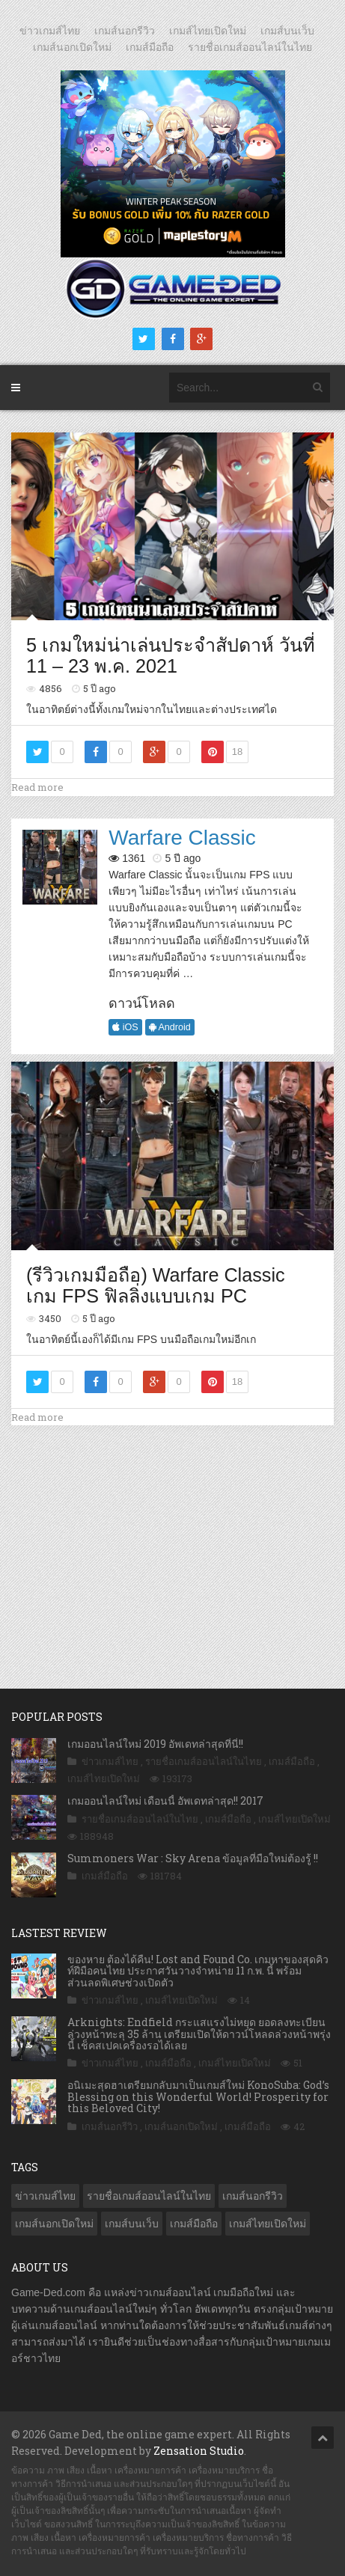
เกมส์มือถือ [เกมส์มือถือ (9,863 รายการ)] (194, 2224)
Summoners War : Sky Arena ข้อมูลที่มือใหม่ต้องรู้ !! (192, 1858)
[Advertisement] (173, 1541)
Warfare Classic (182, 837)
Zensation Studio (198, 2451)
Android (170, 1027)
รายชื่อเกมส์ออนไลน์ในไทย (250, 47)
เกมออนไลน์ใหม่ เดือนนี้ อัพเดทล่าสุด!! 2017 (165, 1800)
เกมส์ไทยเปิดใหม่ (207, 31)
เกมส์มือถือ (150, 47)
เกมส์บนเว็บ (287, 31)
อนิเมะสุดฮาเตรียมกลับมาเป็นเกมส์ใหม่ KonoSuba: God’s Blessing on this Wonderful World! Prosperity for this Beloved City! (198, 2096)
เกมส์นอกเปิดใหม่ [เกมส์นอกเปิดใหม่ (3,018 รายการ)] (54, 2224)
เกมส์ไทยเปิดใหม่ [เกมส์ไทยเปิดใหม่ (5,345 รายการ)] (267, 2224)
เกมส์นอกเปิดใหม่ (72, 47)
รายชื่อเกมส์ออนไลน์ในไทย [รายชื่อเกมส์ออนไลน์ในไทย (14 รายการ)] (149, 2196)
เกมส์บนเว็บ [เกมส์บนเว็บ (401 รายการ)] (132, 2224)
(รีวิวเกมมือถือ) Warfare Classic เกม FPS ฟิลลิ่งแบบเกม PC (155, 1285)
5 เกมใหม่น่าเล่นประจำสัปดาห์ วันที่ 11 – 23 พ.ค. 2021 (170, 655)
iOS (125, 1027)
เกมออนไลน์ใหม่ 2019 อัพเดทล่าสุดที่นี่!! (155, 1744)
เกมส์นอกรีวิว (124, 31)
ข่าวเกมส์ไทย (49, 31)
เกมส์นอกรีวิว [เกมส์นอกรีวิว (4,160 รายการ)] (252, 2196)
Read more (37, 787)
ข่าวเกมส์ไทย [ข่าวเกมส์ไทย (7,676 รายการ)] (45, 2196)
